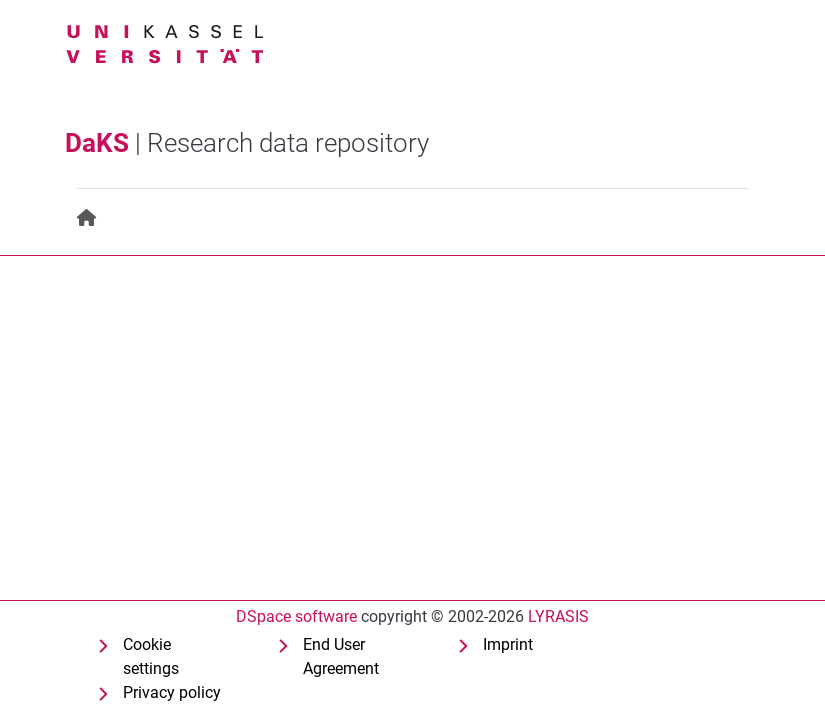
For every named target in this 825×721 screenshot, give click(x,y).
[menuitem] (87, 218)
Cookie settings (151, 656)
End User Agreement (341, 656)
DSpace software (296, 616)
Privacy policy (172, 692)
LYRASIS (558, 616)
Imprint (508, 644)
